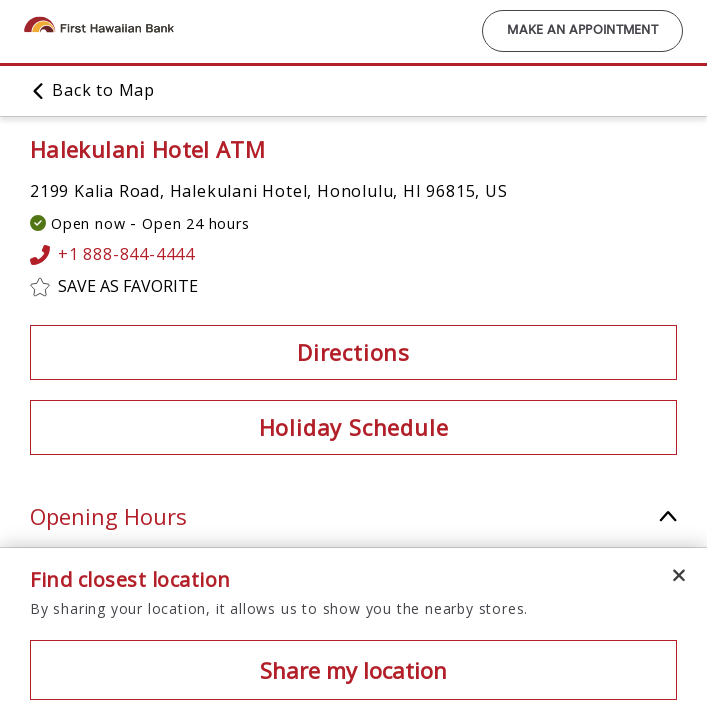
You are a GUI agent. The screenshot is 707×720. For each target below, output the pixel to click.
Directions (353, 352)
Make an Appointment (582, 31)
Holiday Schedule (354, 427)
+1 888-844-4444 (112, 255)
